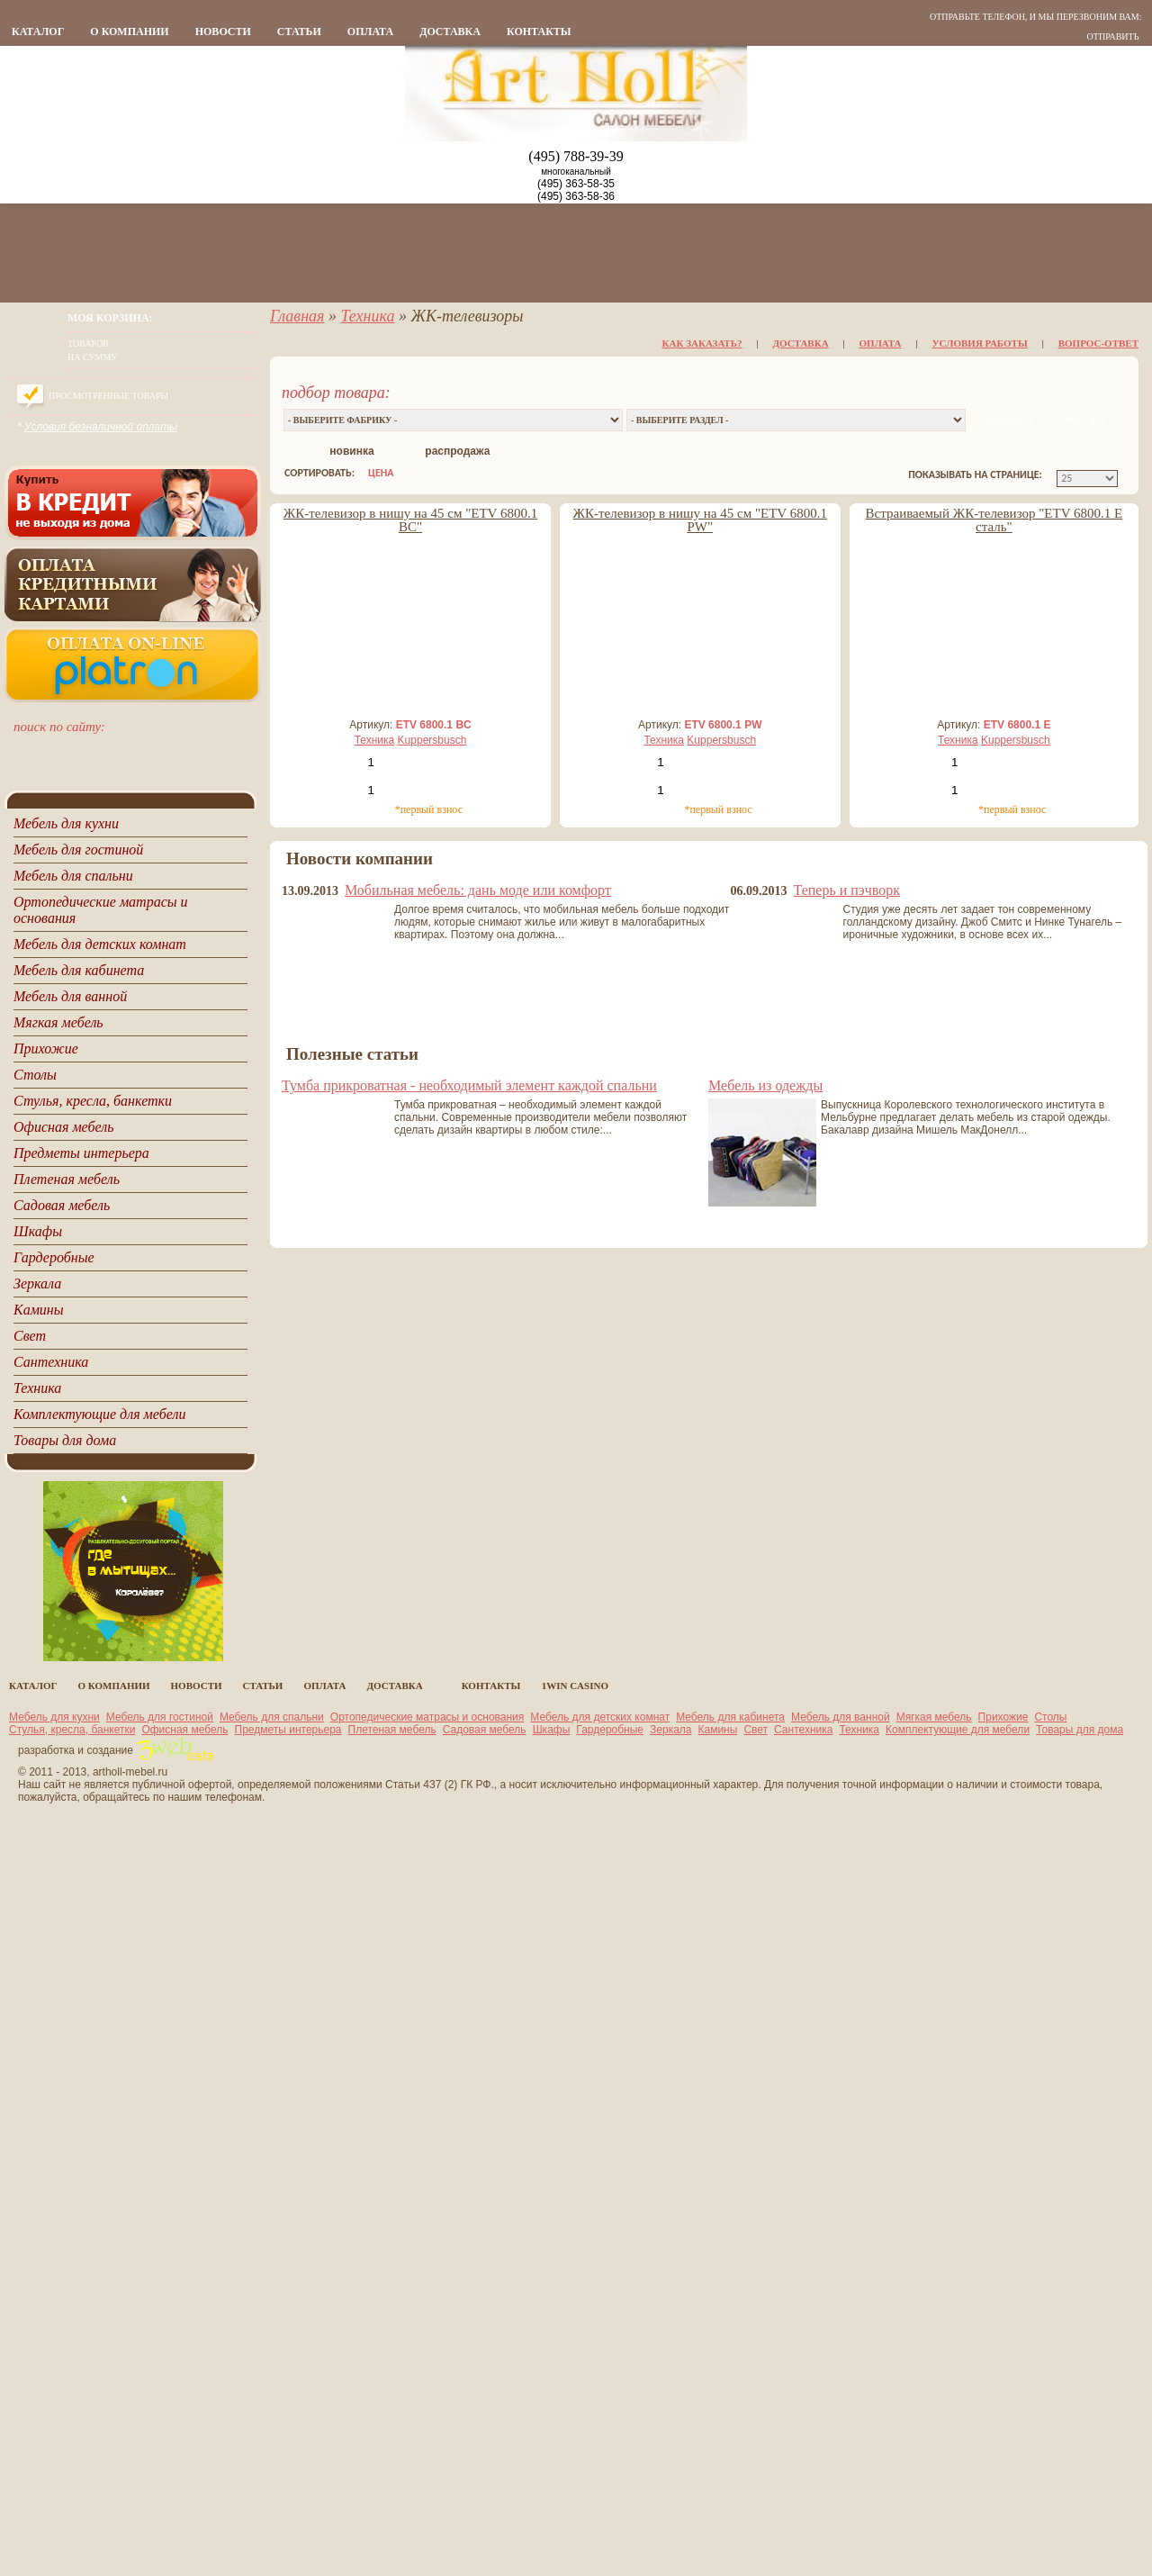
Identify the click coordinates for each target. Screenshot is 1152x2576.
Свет (755, 1729)
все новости (316, 1027)
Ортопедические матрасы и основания (427, 1717)
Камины (718, 1729)
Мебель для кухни (54, 1717)
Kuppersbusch (432, 740)
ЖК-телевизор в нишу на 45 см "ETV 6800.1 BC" (410, 520)
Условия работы (980, 343)
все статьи (316, 1222)
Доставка (450, 31)
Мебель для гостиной (159, 1717)
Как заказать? (702, 343)
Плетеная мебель (392, 1729)
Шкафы (552, 1729)
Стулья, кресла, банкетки (72, 1729)
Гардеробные (610, 1729)
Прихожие (1003, 1717)
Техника (367, 316)
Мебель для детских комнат (600, 1717)
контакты (539, 31)
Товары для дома (1079, 1729)
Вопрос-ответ (1098, 343)
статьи (299, 31)
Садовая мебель (484, 1729)
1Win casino (575, 1685)
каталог (38, 31)
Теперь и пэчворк (847, 890)
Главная (297, 316)
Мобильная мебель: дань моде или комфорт (478, 890)
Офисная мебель (184, 1729)
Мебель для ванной (840, 1717)
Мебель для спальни (272, 1717)
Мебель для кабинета (730, 1717)
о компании (129, 31)
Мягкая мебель (934, 1717)
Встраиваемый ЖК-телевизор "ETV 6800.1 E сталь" (994, 520)
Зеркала (670, 1729)
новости (223, 31)
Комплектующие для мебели (958, 1729)
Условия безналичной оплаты (100, 426)
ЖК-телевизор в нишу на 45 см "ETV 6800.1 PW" (700, 520)
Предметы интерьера (288, 1729)
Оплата (370, 31)
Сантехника (803, 1729)
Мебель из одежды (765, 1085)
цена (381, 472)
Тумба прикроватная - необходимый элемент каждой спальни (469, 1085)
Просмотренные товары (108, 396)
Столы (1050, 1717)
